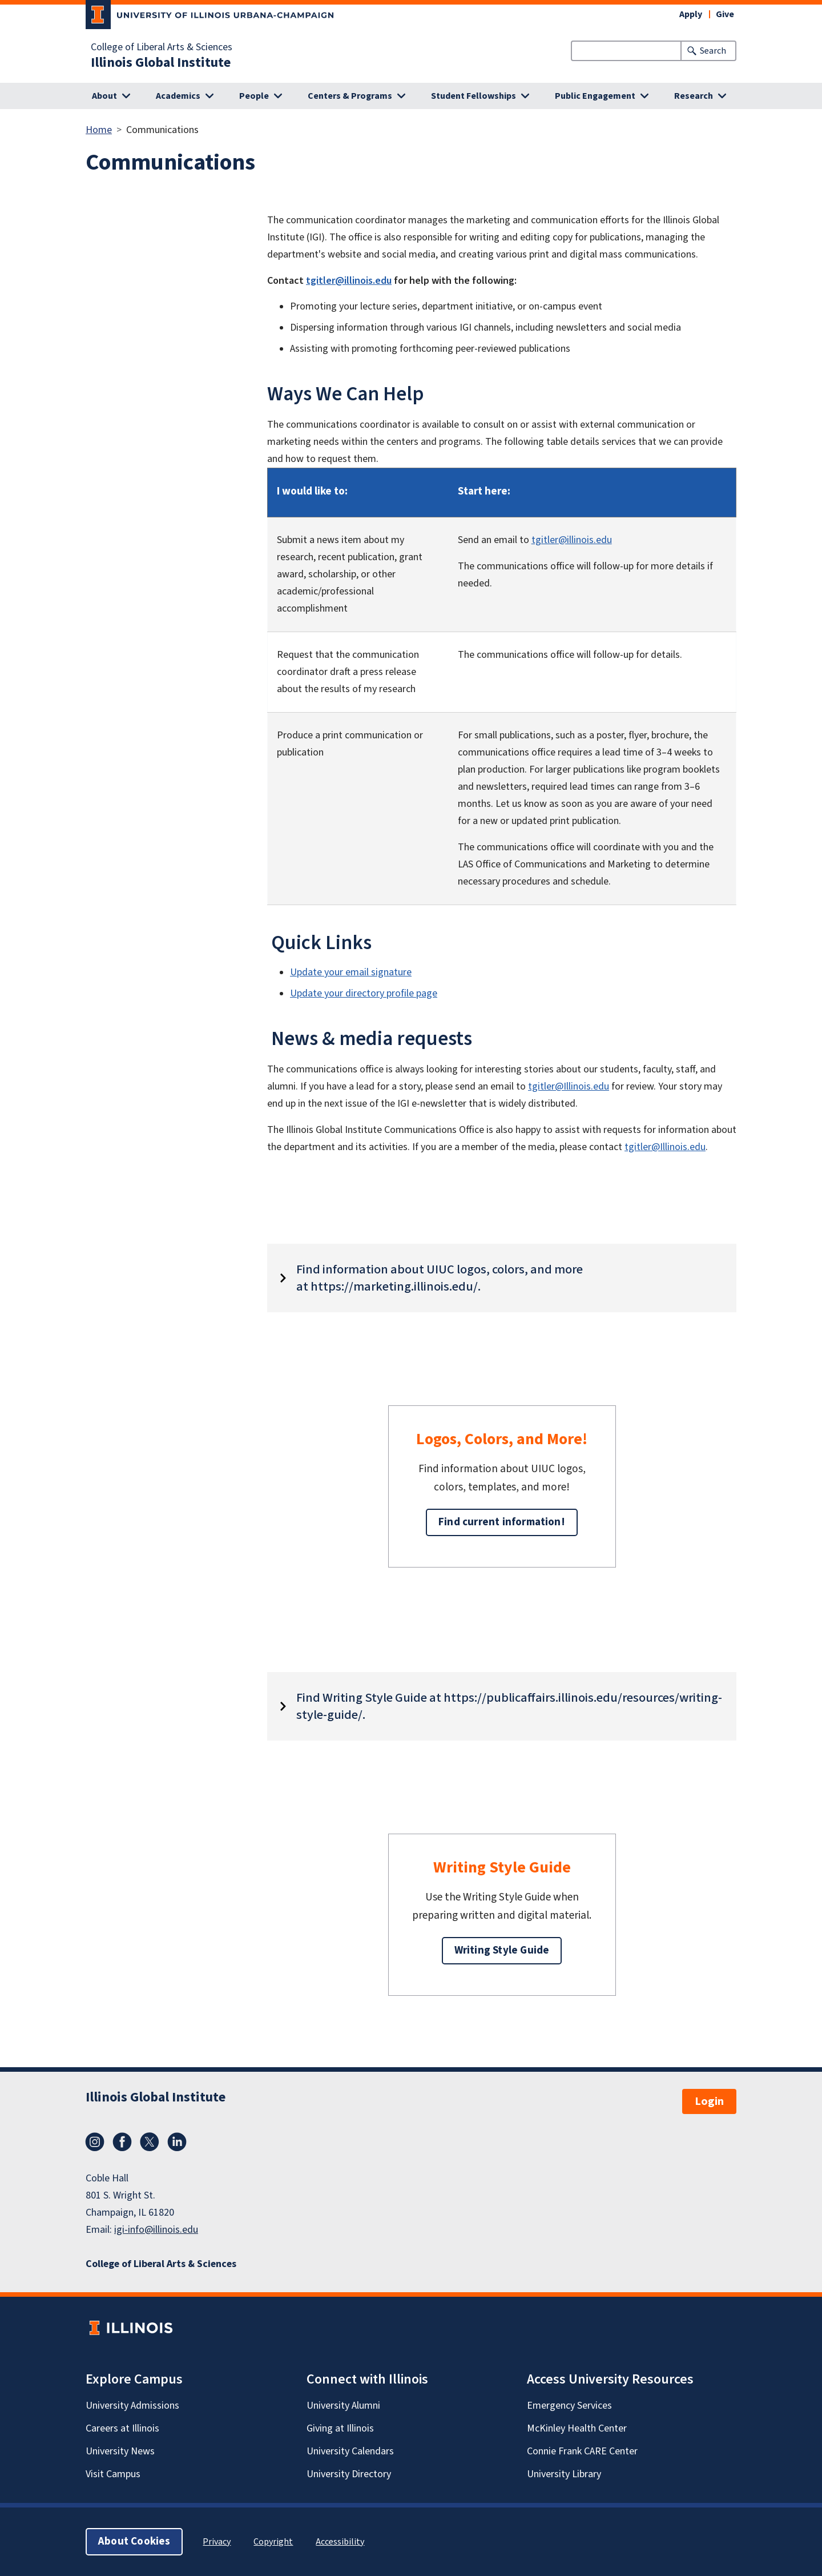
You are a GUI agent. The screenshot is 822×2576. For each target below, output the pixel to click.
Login (709, 2101)
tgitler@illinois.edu (349, 281)
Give (725, 14)
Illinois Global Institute (161, 62)
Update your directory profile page (363, 993)
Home (99, 130)
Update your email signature (351, 972)
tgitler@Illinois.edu (568, 1086)
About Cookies (134, 2541)
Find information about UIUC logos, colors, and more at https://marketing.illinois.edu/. (439, 1278)
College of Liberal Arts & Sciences (161, 47)
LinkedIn (177, 2142)
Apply (690, 14)
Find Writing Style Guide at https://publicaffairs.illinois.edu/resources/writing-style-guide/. (509, 1706)
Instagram (94, 2142)
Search (713, 51)
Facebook (122, 2142)
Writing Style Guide (502, 1950)
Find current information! (501, 1522)
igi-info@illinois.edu (156, 2230)
